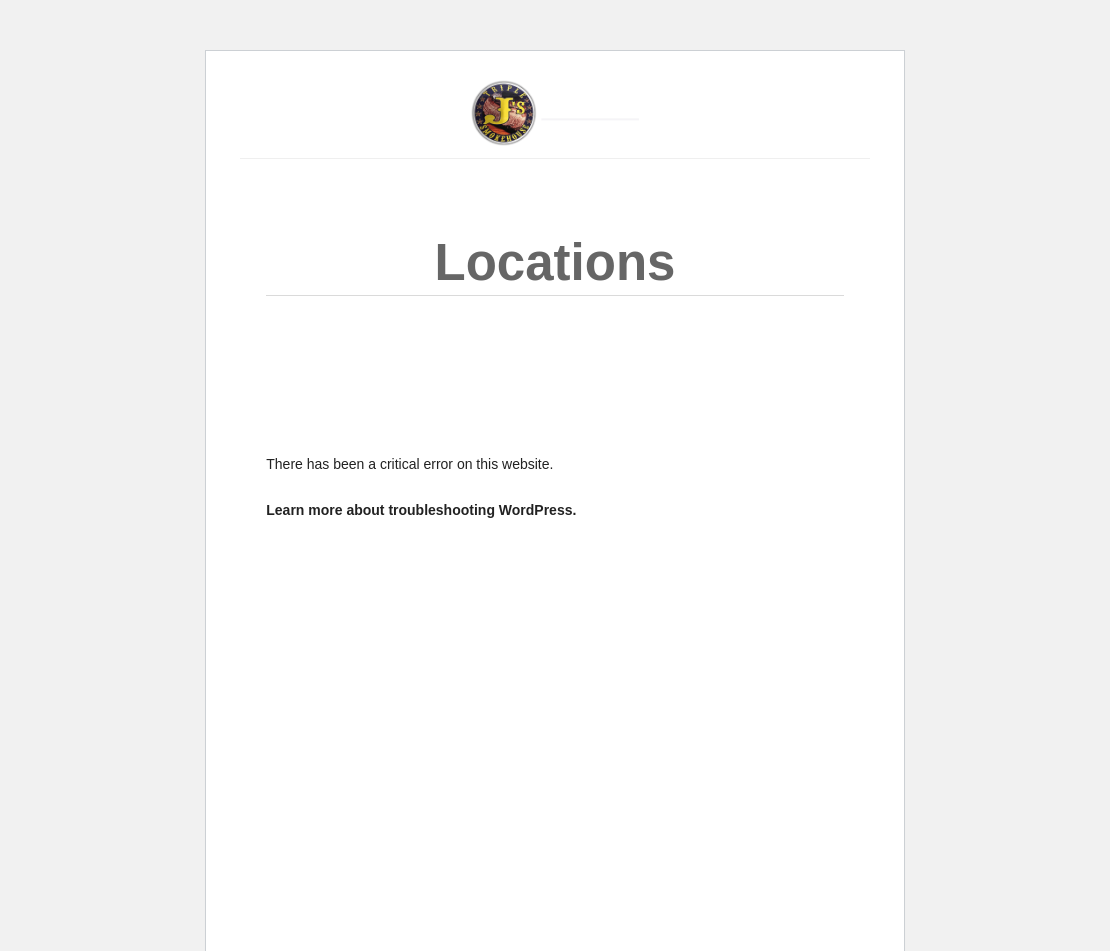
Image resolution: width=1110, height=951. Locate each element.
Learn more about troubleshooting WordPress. (421, 510)
